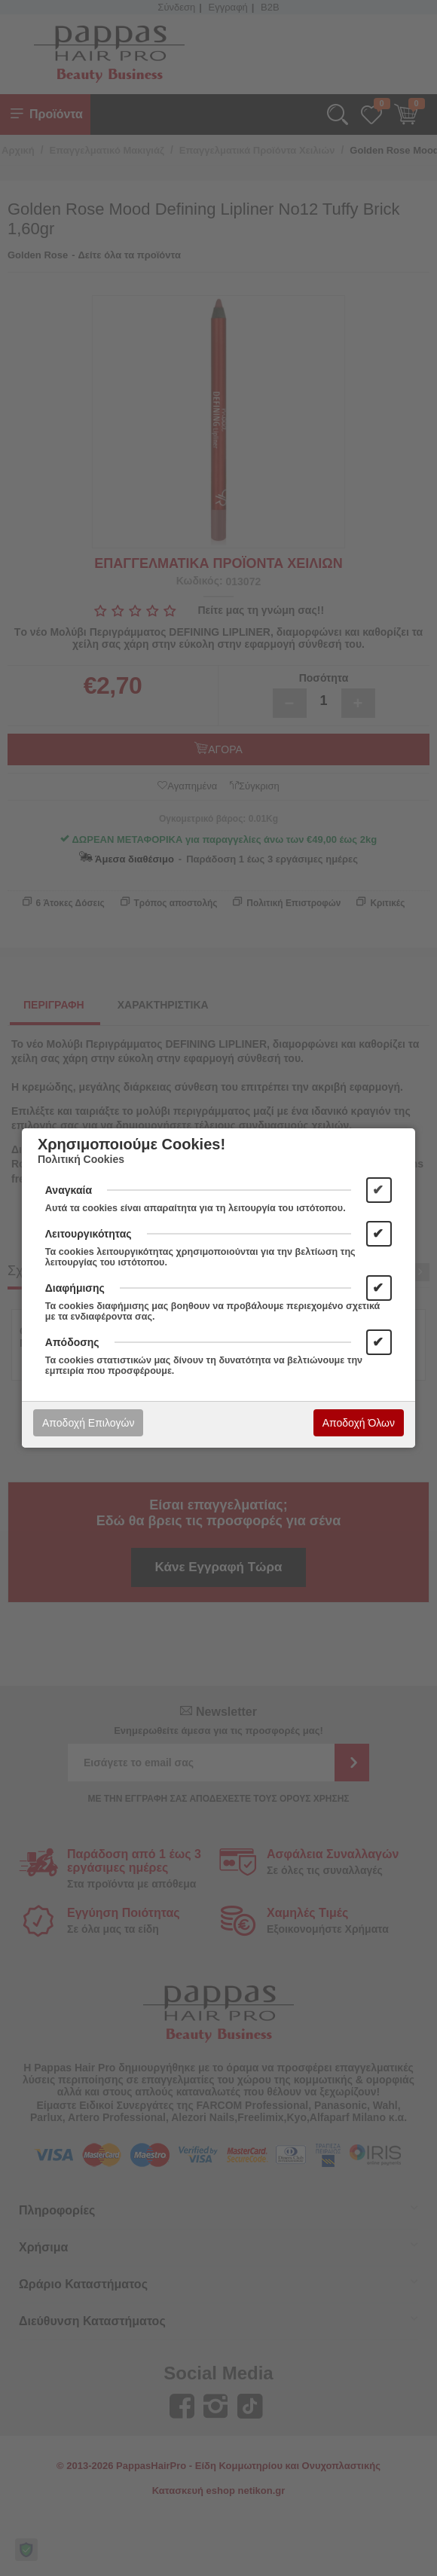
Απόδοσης (72, 1342)
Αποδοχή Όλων (358, 1423)
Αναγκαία (68, 1190)
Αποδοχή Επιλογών (88, 1423)
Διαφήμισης (75, 1288)
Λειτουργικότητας (88, 1234)
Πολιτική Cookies (81, 1159)
